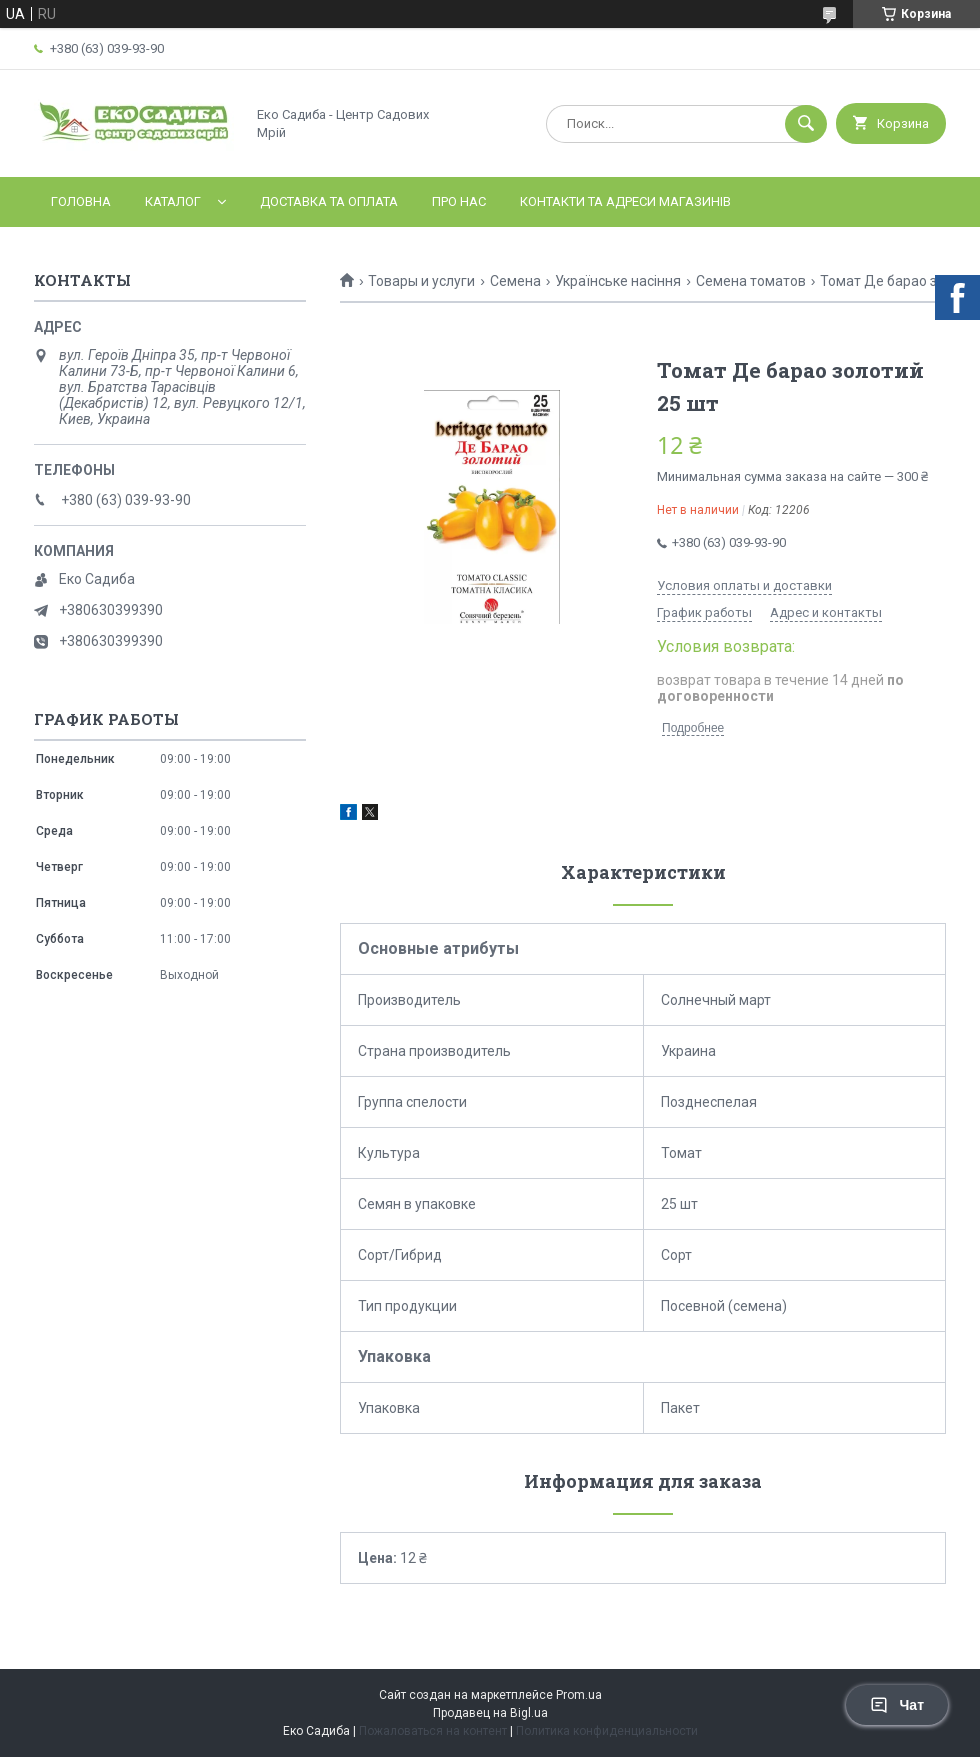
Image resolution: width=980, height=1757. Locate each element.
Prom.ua (579, 1695)
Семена (515, 281)
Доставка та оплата (329, 201)
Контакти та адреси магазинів (625, 201)
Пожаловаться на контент (433, 1731)
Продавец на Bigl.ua (490, 1713)
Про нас (459, 201)
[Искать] (806, 124)
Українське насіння (618, 281)
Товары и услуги (421, 281)
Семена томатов (751, 281)
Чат (897, 1705)
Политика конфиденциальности (607, 1731)
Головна (81, 201)
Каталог (173, 201)
